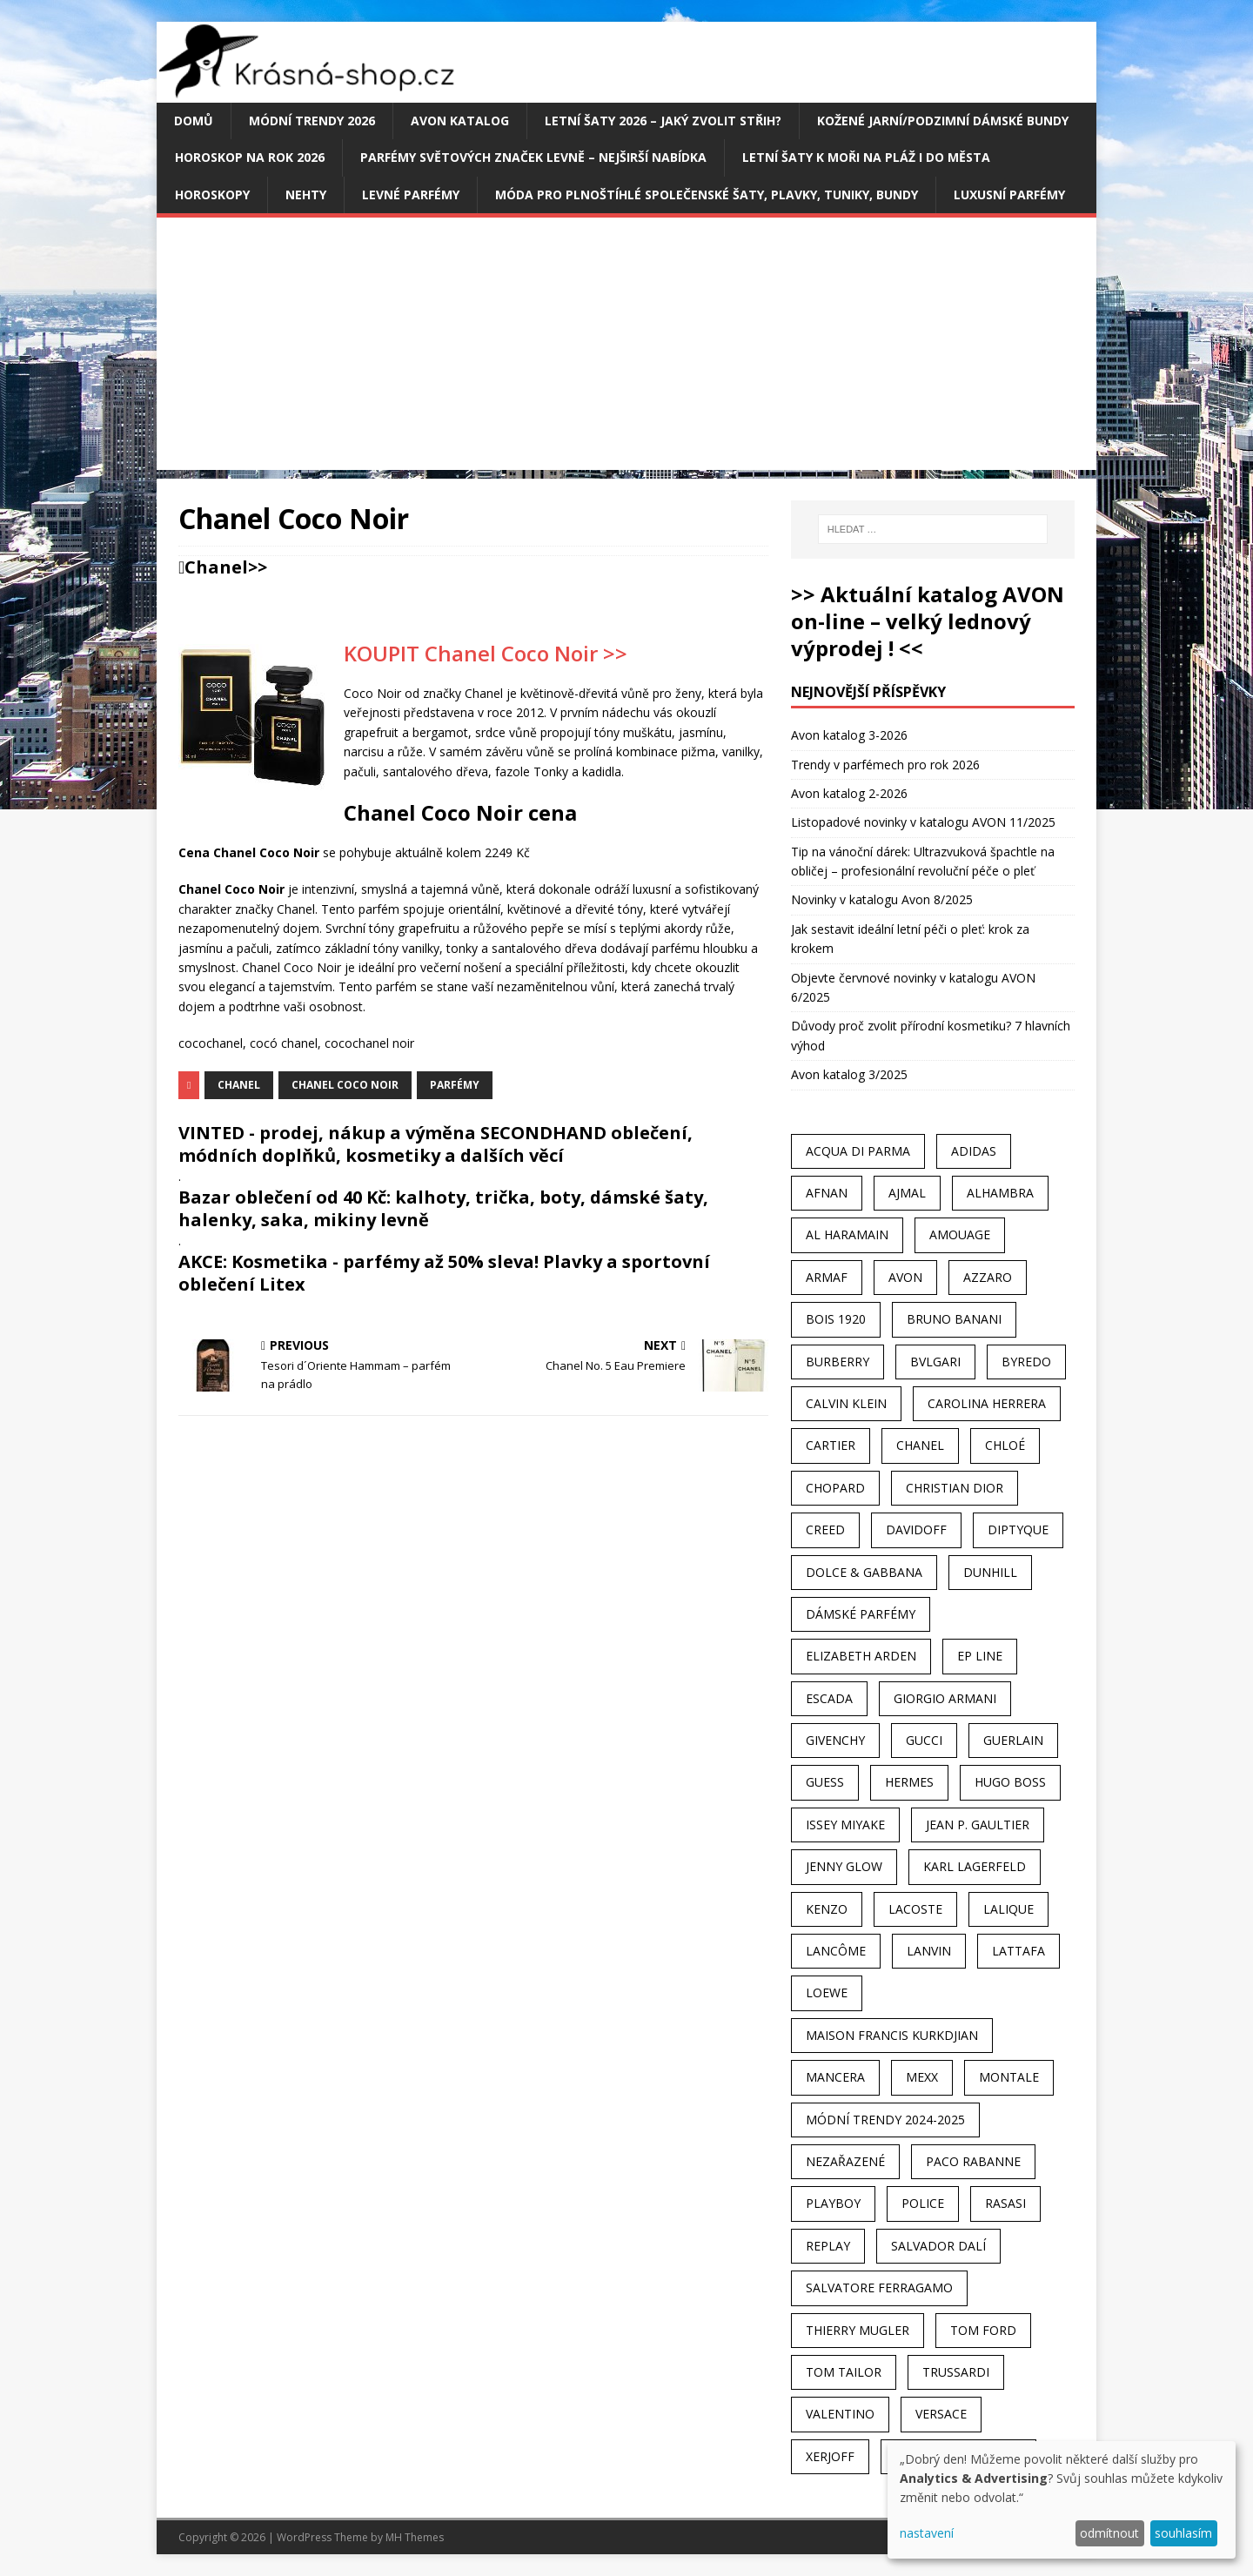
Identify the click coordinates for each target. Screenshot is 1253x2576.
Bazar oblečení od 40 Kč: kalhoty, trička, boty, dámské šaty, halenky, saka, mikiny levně (443, 1208)
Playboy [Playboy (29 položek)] (833, 2203)
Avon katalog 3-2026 (849, 735)
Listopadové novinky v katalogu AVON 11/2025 (923, 822)
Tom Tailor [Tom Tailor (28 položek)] (843, 2372)
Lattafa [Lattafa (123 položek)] (1018, 1950)
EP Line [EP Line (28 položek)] (979, 1655)
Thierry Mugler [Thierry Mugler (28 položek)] (857, 2330)
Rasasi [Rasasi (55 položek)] (1005, 2203)
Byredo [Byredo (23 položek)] (1026, 1361)
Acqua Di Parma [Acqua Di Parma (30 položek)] (858, 1151)
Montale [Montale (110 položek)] (1009, 2077)
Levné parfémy (410, 194)
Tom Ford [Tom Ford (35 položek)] (983, 2330)
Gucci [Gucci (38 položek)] (924, 1740)
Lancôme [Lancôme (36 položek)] (836, 1950)
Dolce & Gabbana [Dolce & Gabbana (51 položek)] (864, 1572)
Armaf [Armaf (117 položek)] (827, 1277)
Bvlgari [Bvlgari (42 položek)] (935, 1361)
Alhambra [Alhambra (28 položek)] (1000, 1192)
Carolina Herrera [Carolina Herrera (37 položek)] (987, 1403)
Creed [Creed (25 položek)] (825, 1529)
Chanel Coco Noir (345, 1084)
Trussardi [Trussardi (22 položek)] (955, 2372)
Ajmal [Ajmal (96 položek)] (907, 1192)
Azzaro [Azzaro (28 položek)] (987, 1277)
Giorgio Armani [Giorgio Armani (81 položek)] (945, 1698)
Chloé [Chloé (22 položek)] (1005, 1445)
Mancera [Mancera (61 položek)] (835, 2077)
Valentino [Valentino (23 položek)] (840, 2413)
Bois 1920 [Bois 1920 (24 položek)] (836, 1319)
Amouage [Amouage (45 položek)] (959, 1234)
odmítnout (1109, 2533)
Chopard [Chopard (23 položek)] (835, 1487)
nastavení (927, 2533)
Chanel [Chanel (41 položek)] (920, 1445)
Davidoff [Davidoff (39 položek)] (916, 1529)
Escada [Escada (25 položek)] (829, 1698)
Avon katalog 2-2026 (849, 793)
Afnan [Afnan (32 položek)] (827, 1192)
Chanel (216, 567)
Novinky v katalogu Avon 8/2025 (882, 899)
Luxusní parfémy (1009, 194)
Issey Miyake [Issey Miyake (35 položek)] (845, 1824)
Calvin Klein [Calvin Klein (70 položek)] (846, 1403)
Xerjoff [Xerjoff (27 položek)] (830, 2456)
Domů (193, 120)
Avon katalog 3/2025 (849, 1074)
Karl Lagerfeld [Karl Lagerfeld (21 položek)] (974, 1866)
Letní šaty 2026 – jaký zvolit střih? (663, 120)
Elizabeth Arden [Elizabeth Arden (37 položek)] (861, 1655)
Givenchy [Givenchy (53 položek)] (835, 1740)
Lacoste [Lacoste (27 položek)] (915, 1909)
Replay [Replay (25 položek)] (828, 2245)
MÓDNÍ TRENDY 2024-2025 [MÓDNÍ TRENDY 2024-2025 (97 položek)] (885, 2119)
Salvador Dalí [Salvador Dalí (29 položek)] (938, 2245)
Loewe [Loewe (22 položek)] (827, 1992)
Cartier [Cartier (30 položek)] (830, 1445)
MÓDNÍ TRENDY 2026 (312, 120)
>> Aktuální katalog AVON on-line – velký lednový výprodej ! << (927, 621)
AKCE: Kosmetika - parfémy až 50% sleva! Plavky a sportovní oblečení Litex (444, 1273)
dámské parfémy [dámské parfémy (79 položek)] (860, 1614)
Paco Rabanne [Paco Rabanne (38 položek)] (973, 2161)
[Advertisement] (626, 348)
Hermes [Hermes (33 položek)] (909, 1782)
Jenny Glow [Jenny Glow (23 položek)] (844, 1866)
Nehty (305, 194)
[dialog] (1062, 2500)
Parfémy (454, 1084)
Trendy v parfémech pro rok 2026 (885, 764)
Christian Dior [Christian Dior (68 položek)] (954, 1487)
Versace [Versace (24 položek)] (941, 2413)
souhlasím (1183, 2533)
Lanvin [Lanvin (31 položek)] (929, 1950)
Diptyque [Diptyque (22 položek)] (1018, 1529)
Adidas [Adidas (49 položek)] (973, 1151)
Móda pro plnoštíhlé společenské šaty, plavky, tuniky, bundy (706, 194)
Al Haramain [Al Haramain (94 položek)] (847, 1234)
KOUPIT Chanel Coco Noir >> (485, 653)
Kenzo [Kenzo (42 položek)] (827, 1909)
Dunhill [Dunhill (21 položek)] (990, 1572)
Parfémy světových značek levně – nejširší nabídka (533, 157)
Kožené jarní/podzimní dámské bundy (943, 120)
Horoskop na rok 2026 (250, 157)
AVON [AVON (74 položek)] (905, 1277)
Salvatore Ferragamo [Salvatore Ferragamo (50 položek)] (879, 2287)
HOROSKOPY (212, 194)
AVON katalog (460, 120)
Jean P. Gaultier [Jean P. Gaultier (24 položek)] (977, 1824)
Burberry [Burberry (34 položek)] (837, 1361)
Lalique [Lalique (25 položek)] (1008, 1909)
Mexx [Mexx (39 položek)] (922, 2077)
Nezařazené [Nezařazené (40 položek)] (845, 2161)
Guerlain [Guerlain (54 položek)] (1013, 1740)
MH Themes (414, 2537)
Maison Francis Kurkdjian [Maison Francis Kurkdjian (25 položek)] (892, 2035)
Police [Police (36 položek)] (922, 2203)
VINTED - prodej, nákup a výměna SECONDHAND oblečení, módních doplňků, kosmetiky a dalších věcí (435, 1144)
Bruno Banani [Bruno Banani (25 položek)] (954, 1319)
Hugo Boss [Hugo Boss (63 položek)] (1010, 1782)
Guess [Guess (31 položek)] (825, 1782)
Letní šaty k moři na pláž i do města (866, 157)
